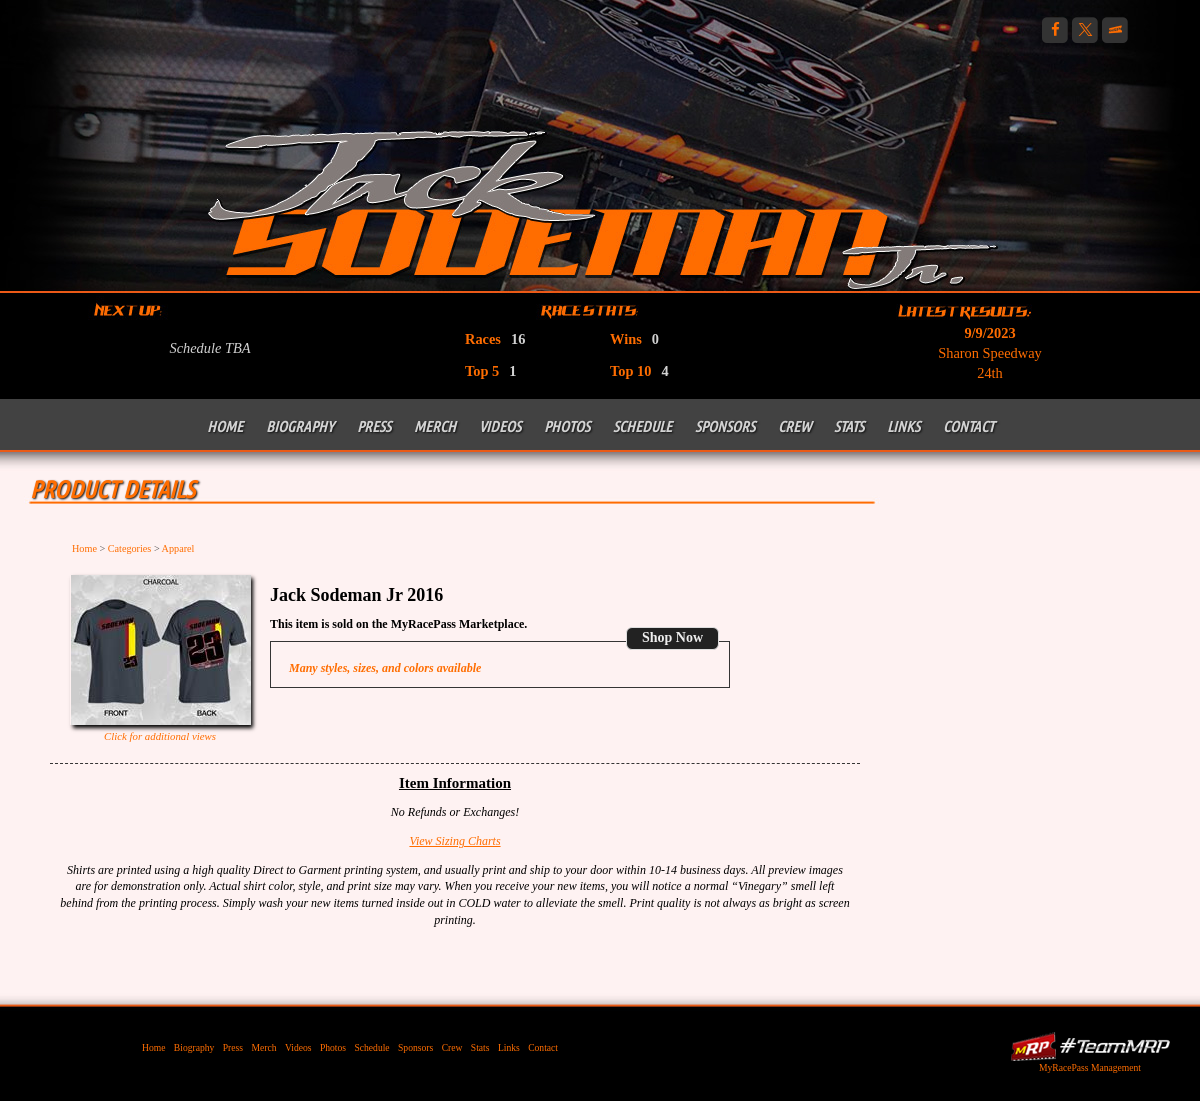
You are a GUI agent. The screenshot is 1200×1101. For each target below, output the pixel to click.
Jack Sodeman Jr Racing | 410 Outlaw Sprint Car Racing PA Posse (602, 207)
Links (903, 426)
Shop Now (672, 637)
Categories (130, 548)
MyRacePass (1090, 1046)
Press (374, 426)
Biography (300, 426)
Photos (567, 426)
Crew (794, 426)
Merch (435, 426)
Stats (849, 426)
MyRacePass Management (1090, 1067)
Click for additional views (160, 736)
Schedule (642, 426)
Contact (968, 426)
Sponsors (725, 426)
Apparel (178, 548)
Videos (500, 426)
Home (225, 426)
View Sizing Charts (454, 841)
